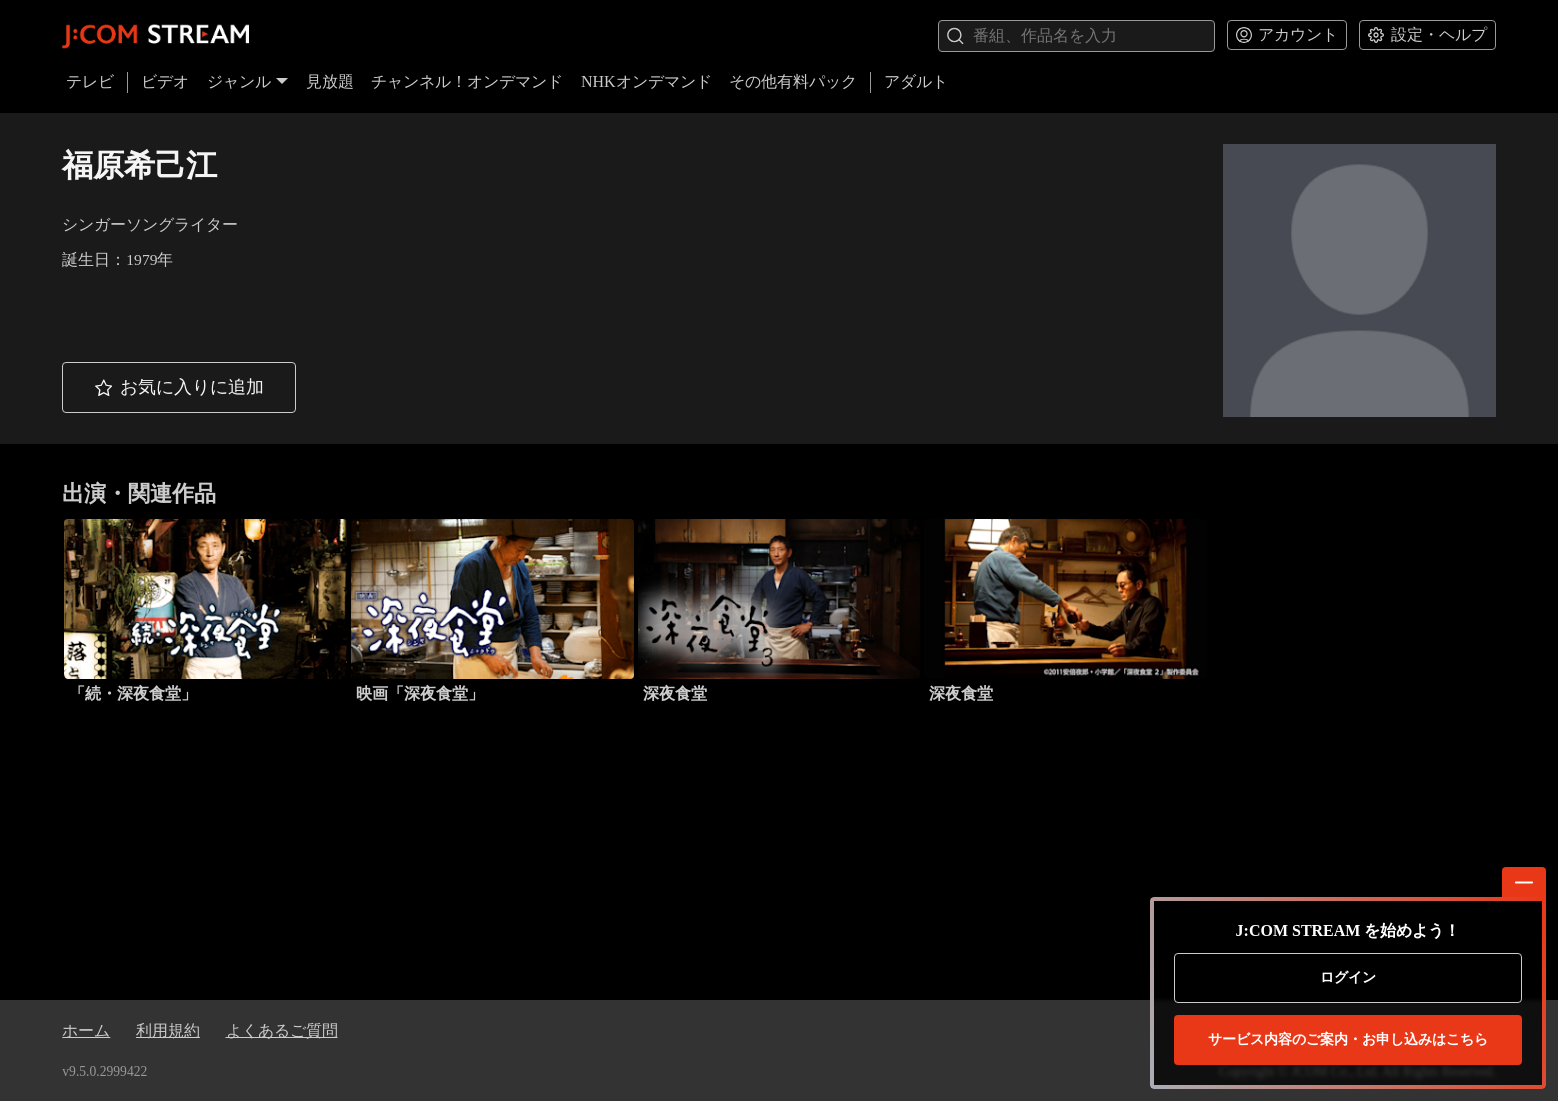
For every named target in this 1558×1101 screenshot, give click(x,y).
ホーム (86, 1030)
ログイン (1348, 977)
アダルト (916, 81)
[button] (179, 387)
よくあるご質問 (282, 1030)
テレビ (90, 81)
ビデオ (165, 81)
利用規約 (168, 1030)
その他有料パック (793, 81)
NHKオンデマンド (646, 81)
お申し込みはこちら (1348, 1040)
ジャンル (248, 81)
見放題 (330, 81)
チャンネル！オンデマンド (467, 81)
